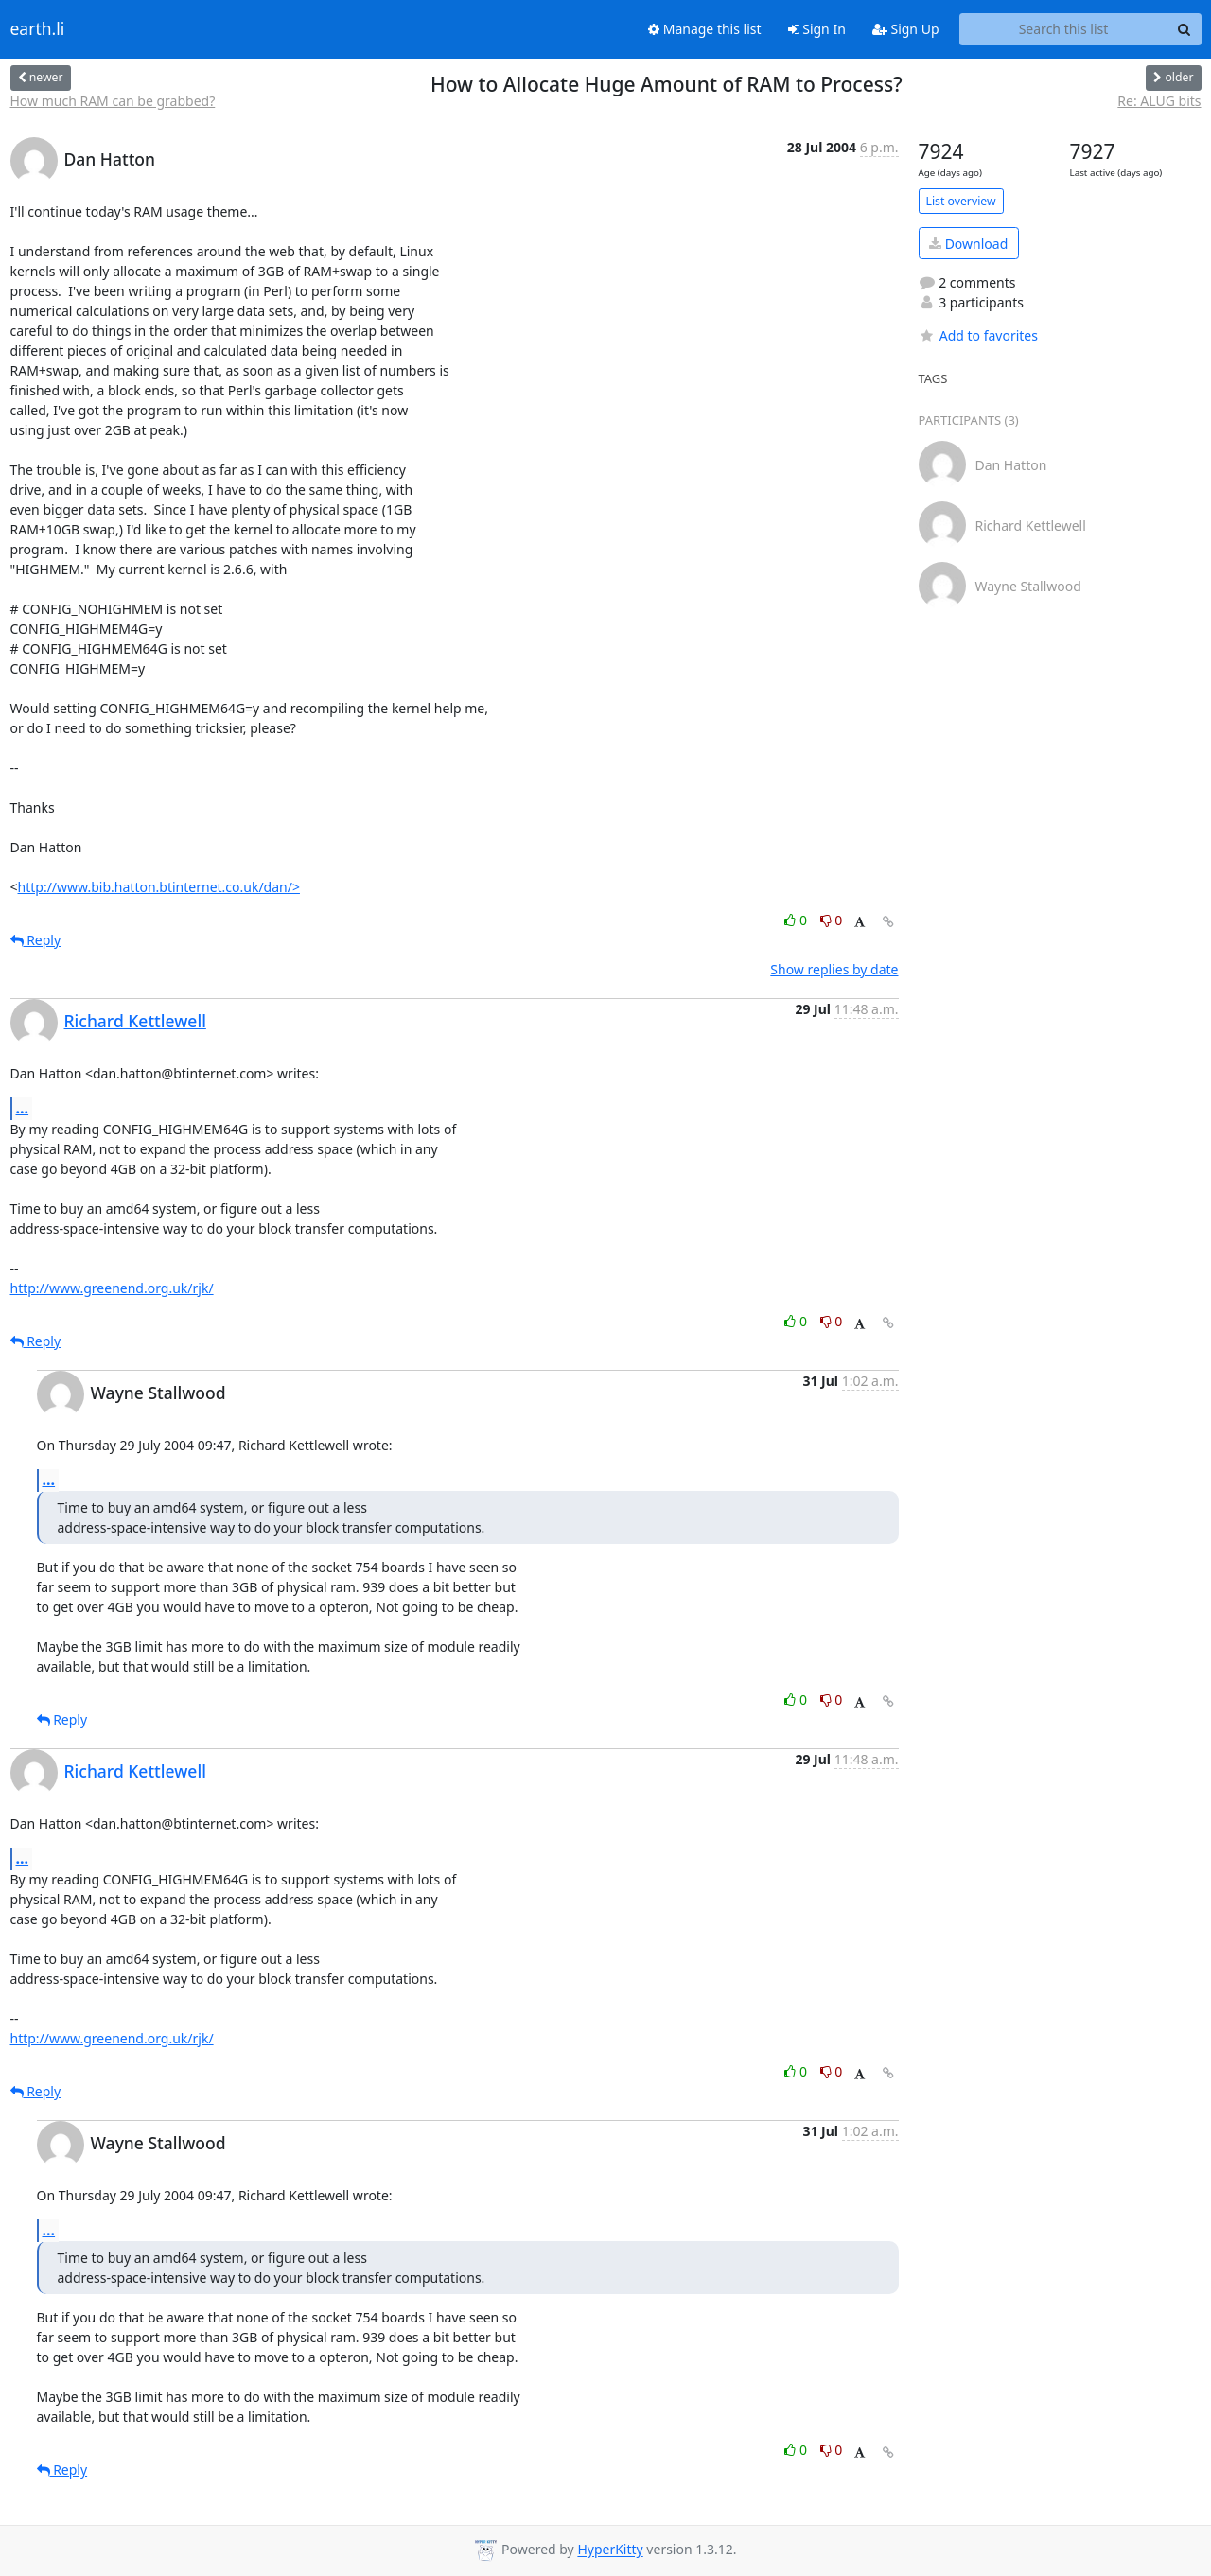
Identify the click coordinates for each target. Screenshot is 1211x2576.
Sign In (817, 29)
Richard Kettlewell (135, 1020)
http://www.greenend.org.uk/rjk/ (112, 1288)
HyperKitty (609, 2550)
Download (968, 244)
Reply (35, 940)
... (22, 1107)
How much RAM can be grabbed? (113, 101)
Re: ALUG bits (1159, 101)
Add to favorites (978, 335)
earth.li (37, 29)
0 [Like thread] (797, 920)
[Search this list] (1063, 29)
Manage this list (705, 29)
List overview (961, 201)
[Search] (1184, 29)
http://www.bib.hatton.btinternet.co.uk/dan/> (159, 887)
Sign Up (905, 29)
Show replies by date (834, 969)
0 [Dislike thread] (831, 920)
